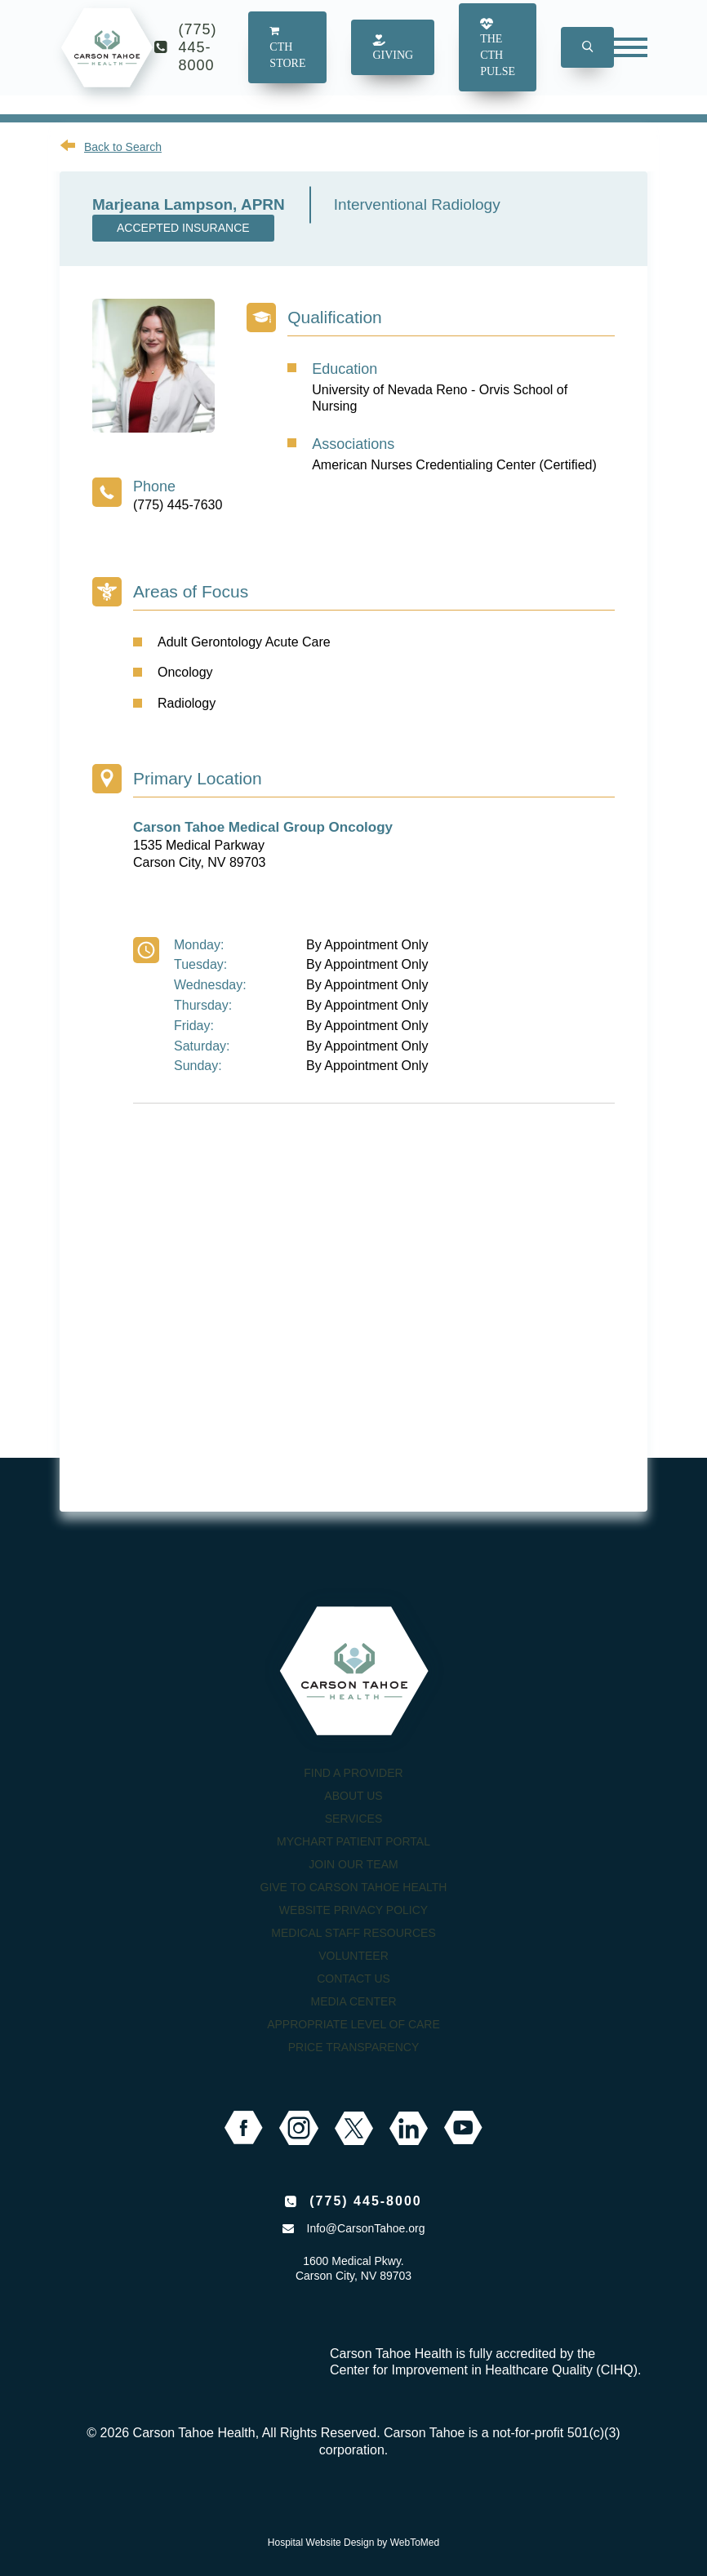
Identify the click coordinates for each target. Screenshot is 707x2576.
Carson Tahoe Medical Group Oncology (263, 827)
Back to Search (123, 146)
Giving (392, 60)
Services (354, 1818)
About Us (353, 1795)
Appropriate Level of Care (353, 2024)
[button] (587, 60)
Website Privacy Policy (353, 1909)
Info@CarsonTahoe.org (366, 2228)
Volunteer (353, 1955)
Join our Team (353, 1864)
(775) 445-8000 (198, 60)
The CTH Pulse (497, 60)
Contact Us (353, 1978)
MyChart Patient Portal (353, 1841)
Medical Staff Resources (353, 1932)
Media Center (353, 2001)
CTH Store (287, 60)
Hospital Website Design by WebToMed (353, 2542)
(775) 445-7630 (177, 505)
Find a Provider (353, 1772)
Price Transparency (354, 2047)
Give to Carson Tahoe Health (353, 1887)
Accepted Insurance (183, 227)
